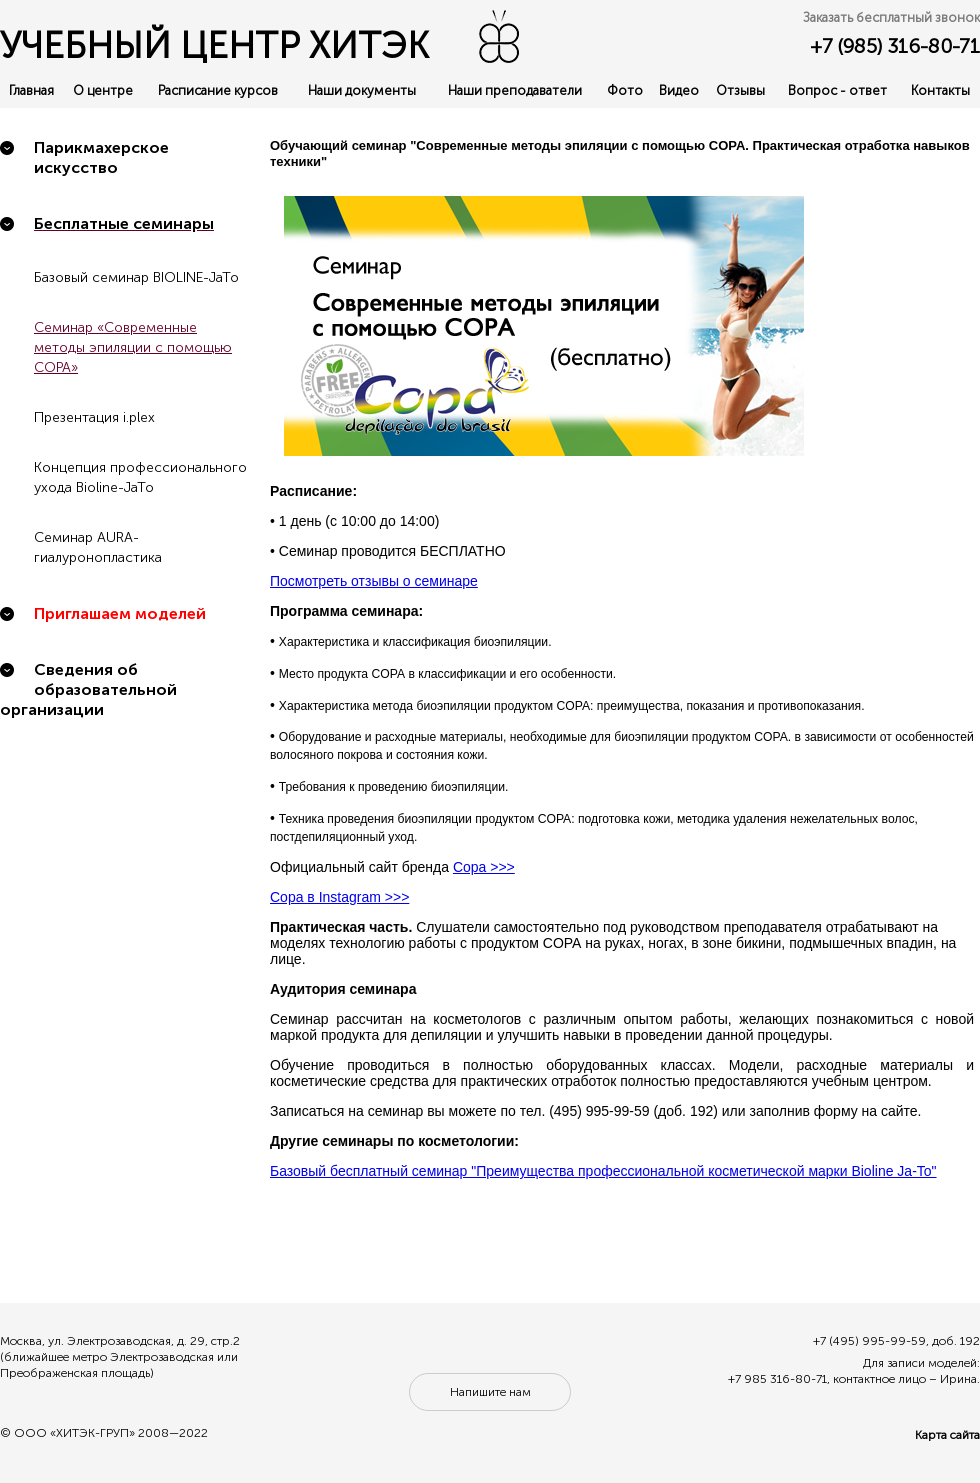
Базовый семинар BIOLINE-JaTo (136, 277)
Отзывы (740, 90)
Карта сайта (947, 1435)
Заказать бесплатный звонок (891, 17)
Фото (625, 90)
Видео (679, 90)
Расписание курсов (218, 90)
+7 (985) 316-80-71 (895, 46)
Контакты (940, 90)
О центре (103, 90)
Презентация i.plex (94, 417)
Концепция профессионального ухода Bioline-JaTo (140, 477)
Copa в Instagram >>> (339, 897)
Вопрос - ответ (837, 90)
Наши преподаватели (515, 90)
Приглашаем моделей (120, 613)
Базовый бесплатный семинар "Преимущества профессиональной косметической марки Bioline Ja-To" (603, 1171)
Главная (31, 90)
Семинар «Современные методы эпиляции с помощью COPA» (133, 347)
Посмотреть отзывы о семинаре (374, 581)
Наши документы (362, 90)
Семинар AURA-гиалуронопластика (98, 547)
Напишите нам (490, 1392)
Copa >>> (484, 867)
